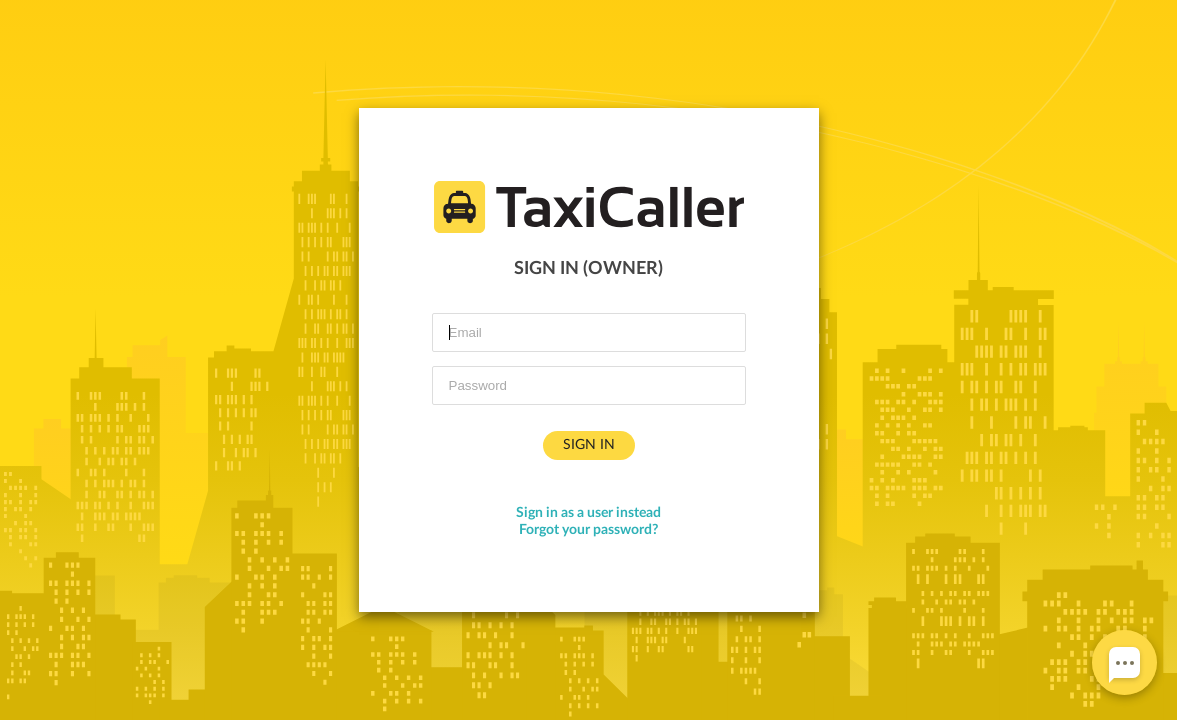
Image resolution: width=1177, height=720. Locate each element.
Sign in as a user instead (588, 513)
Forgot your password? (588, 530)
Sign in (589, 445)
